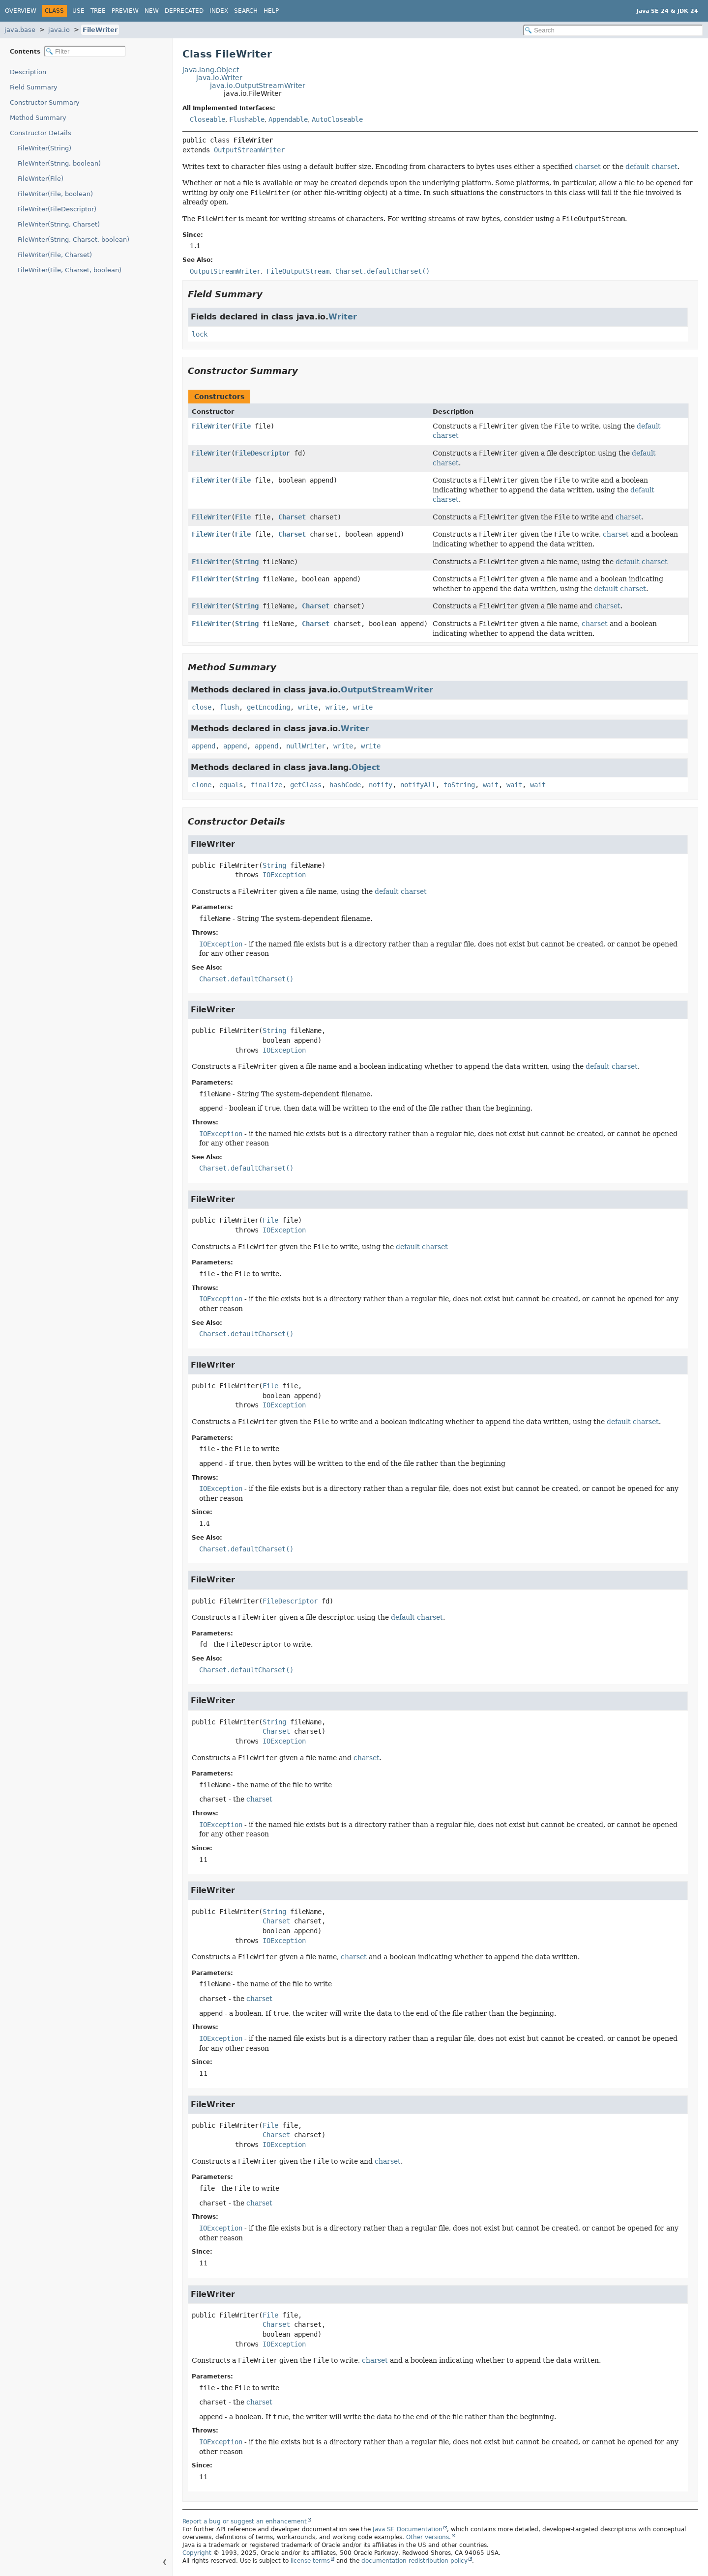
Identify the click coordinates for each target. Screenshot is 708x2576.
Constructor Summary (45, 102)
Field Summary (34, 87)
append (203, 746)
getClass (306, 785)
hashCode (345, 785)
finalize (266, 785)
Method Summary (38, 117)
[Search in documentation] (613, 30)
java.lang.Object (210, 70)
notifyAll (418, 785)
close (201, 707)
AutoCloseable (337, 119)
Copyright (196, 2552)
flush (229, 707)
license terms (310, 2560)
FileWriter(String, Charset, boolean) (73, 239)
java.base (19, 29)
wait (491, 785)
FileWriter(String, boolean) (59, 163)
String (247, 562)
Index (218, 10)
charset (588, 167)
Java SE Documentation (407, 2529)
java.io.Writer (219, 78)
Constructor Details (40, 133)
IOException (284, 875)
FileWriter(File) (40, 178)
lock (199, 334)
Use (78, 10)
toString (459, 785)
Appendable (288, 119)
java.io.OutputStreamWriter (257, 85)
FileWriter (100, 29)
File (243, 426)
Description (28, 72)
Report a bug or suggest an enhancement (244, 2521)
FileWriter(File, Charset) (55, 254)
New (152, 10)
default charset (651, 167)
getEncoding (268, 707)
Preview (125, 10)
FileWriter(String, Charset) (59, 224)
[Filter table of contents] (85, 51)
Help (271, 10)
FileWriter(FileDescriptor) (57, 209)
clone (201, 785)
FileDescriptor (262, 453)
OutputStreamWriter (249, 150)
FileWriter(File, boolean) (55, 194)
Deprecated (184, 10)
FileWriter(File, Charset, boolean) (69, 270)
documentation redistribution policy (414, 2560)
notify (380, 785)
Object (366, 767)
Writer (342, 316)
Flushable (247, 119)
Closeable (207, 119)
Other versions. (428, 2537)
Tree (98, 10)
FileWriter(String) (44, 148)
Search (246, 10)
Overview (20, 10)
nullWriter (305, 746)
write (308, 707)
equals (231, 785)
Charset (292, 517)
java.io (59, 29)
